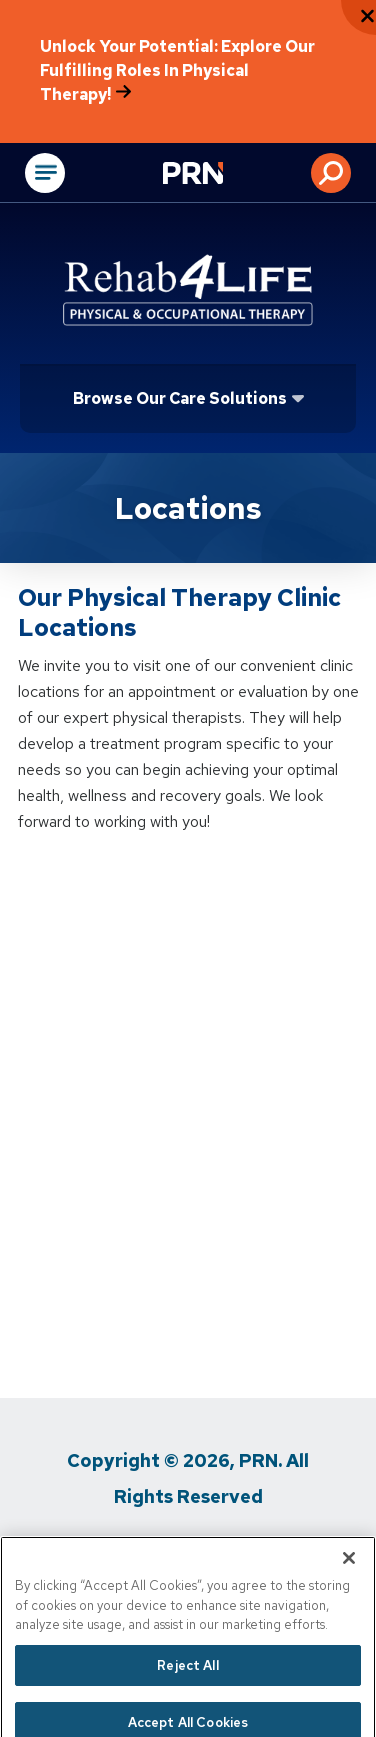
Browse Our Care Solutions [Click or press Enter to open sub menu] (180, 398)
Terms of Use (249, 1550)
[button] (331, 173)
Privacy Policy (113, 1550)
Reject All (187, 1682)
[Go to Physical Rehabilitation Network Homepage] (218, 175)
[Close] (349, 1576)
